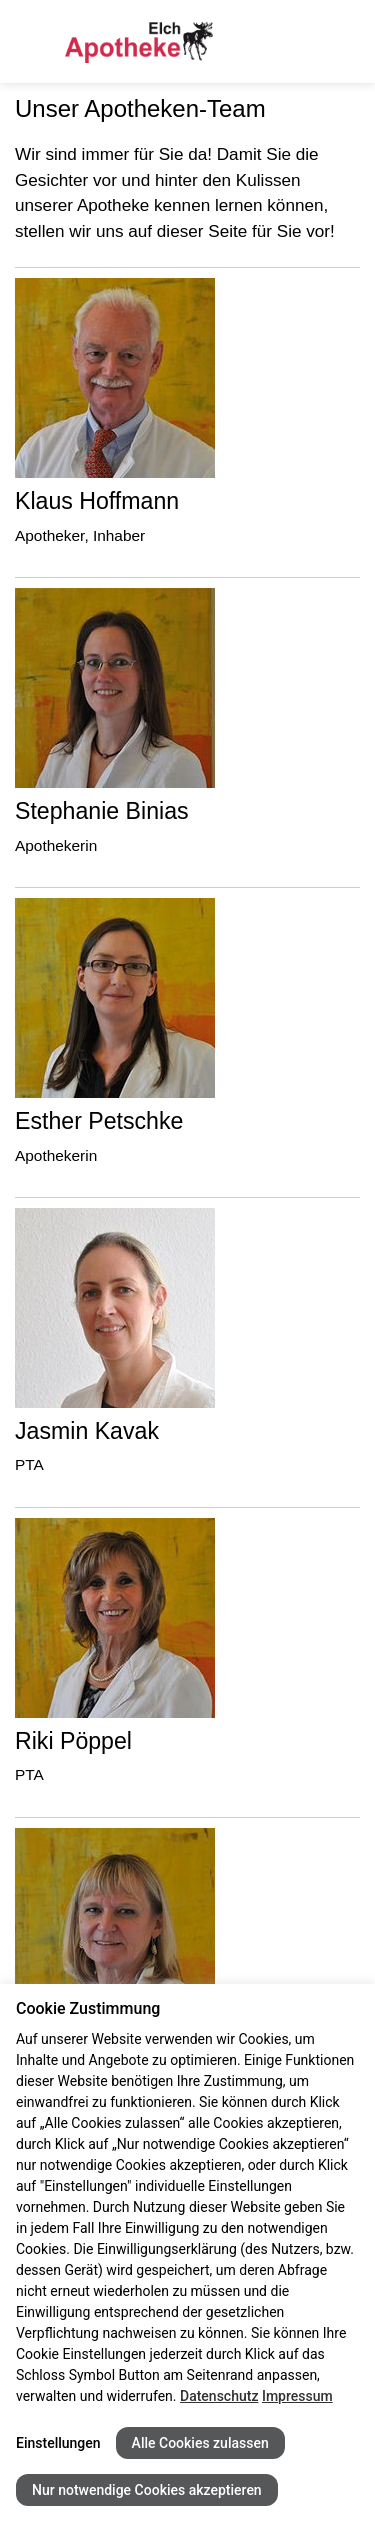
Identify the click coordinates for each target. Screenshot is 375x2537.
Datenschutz (219, 2396)
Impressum (297, 2396)
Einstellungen (58, 2443)
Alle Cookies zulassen (200, 2443)
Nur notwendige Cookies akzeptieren (147, 2490)
